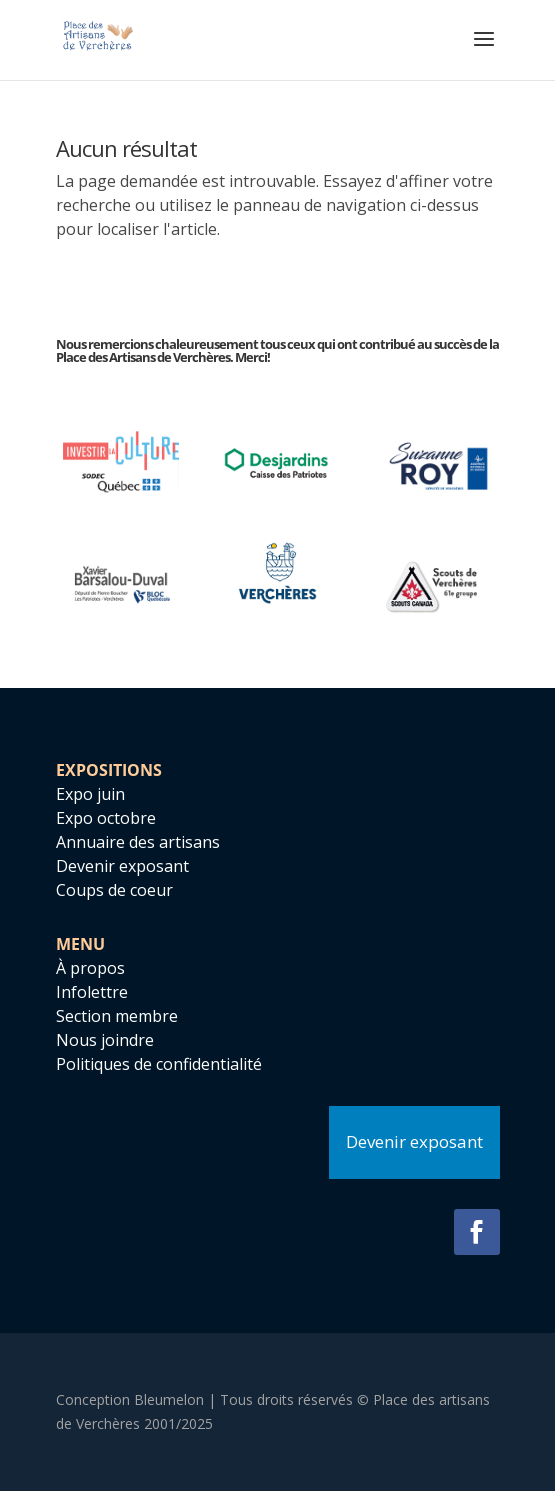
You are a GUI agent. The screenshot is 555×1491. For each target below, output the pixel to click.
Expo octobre (106, 818)
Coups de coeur (114, 890)
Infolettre (92, 992)
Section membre (117, 1016)
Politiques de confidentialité (159, 1064)
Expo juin (90, 794)
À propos (90, 968)
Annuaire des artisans (138, 842)
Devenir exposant (122, 866)
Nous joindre (105, 1040)
